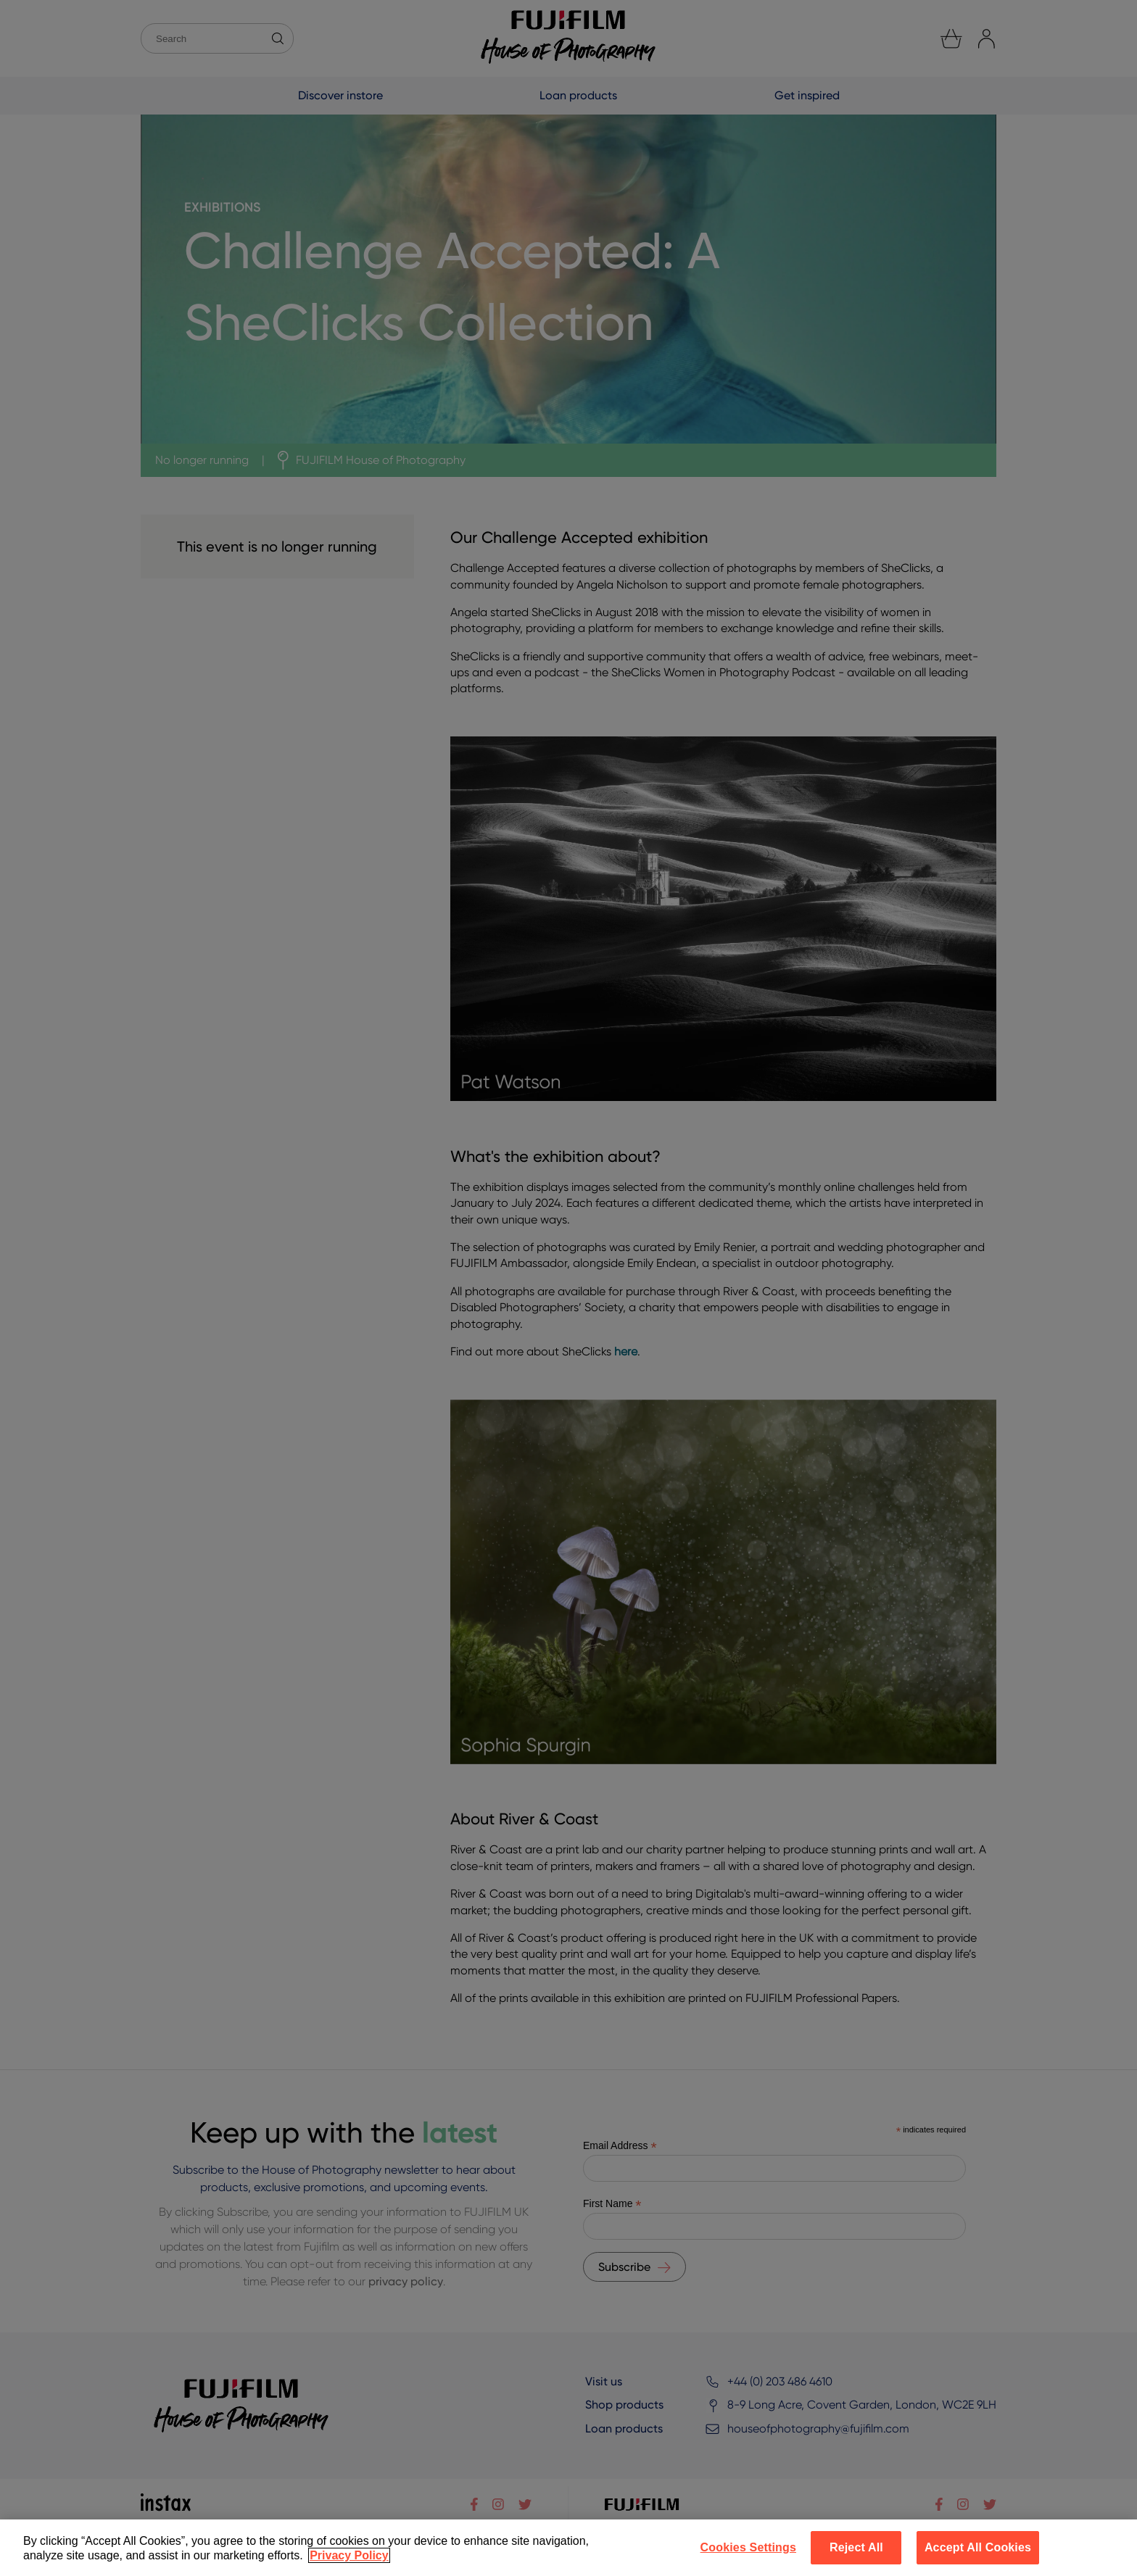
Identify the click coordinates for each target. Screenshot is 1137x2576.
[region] (568, 2547)
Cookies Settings (748, 2547)
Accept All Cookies (978, 2547)
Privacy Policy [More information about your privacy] (349, 2555)
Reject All (856, 2547)
